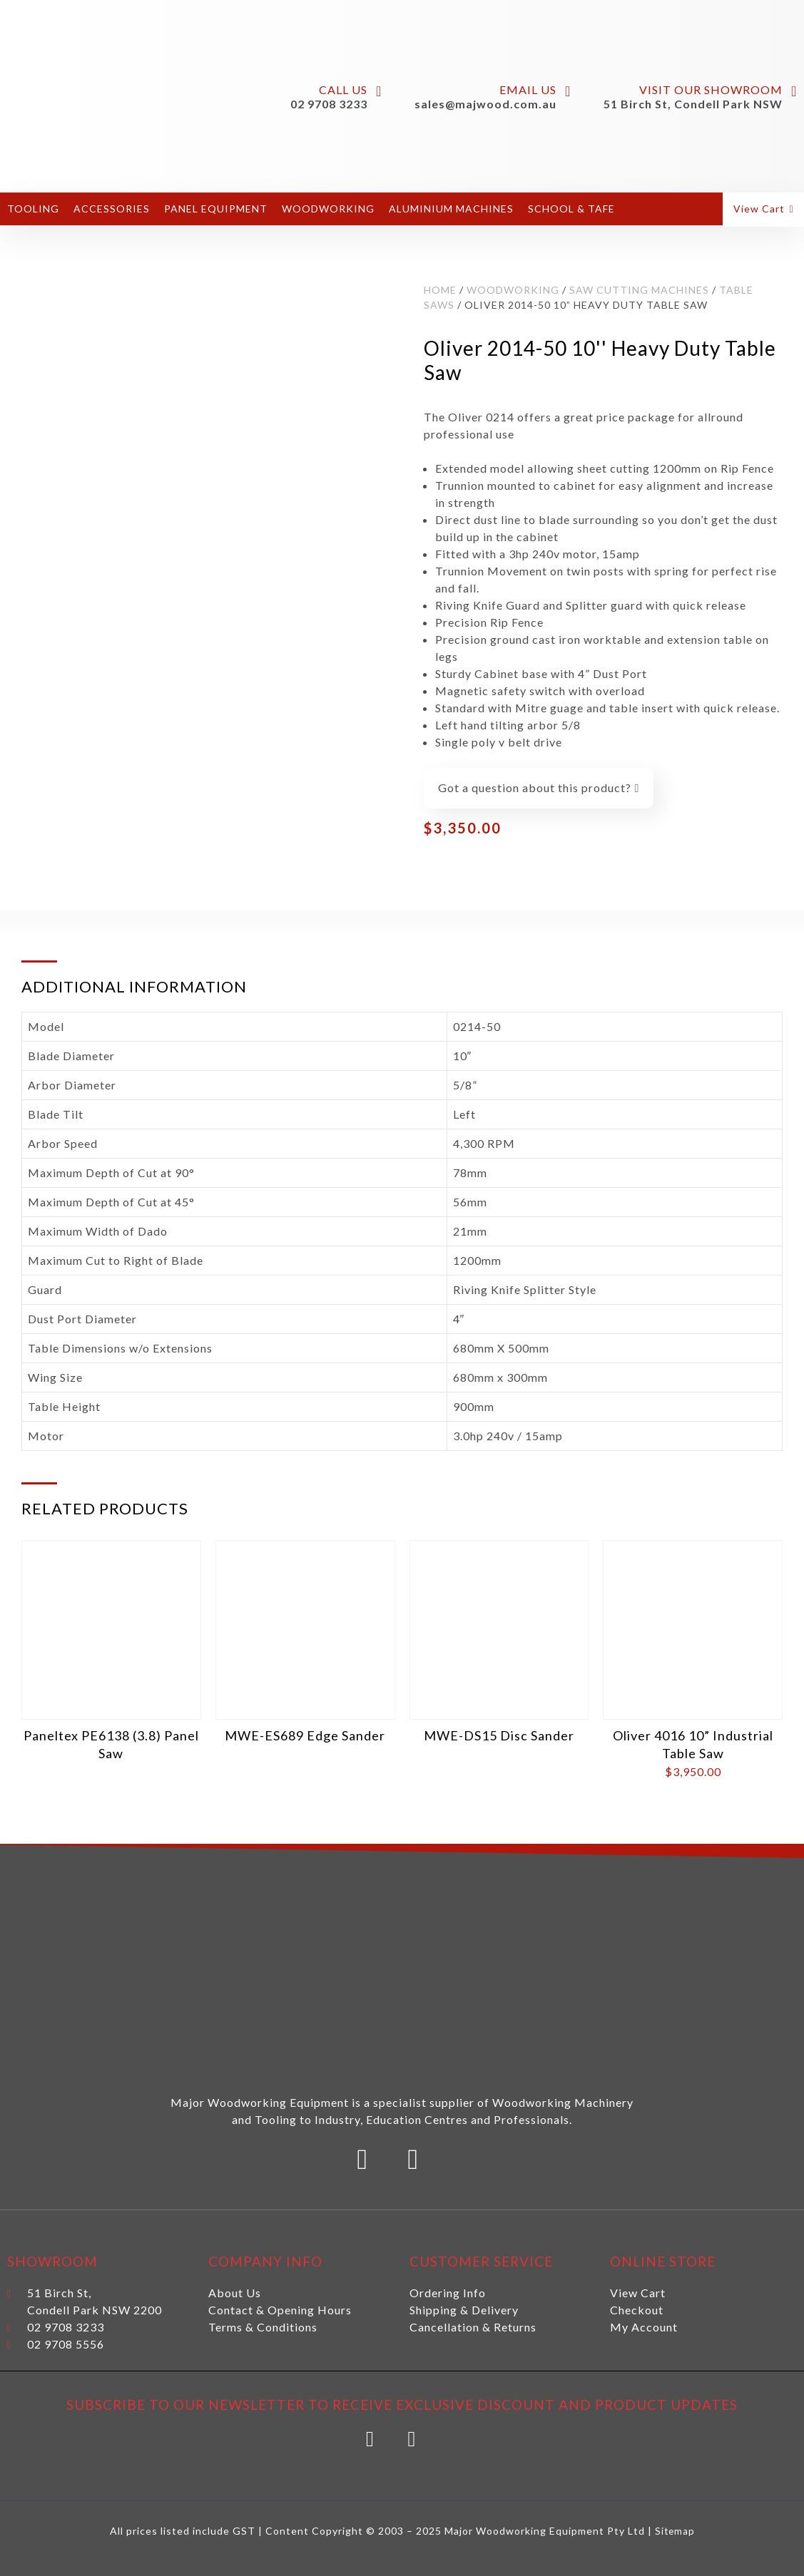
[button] (765, 209)
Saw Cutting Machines (639, 290)
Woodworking (328, 208)
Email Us (527, 89)
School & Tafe (571, 208)
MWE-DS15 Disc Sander (499, 1735)
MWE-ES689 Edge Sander (305, 1735)
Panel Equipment (216, 208)
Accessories (111, 208)
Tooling (33, 208)
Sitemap (675, 2531)
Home (440, 290)
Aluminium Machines (451, 208)
